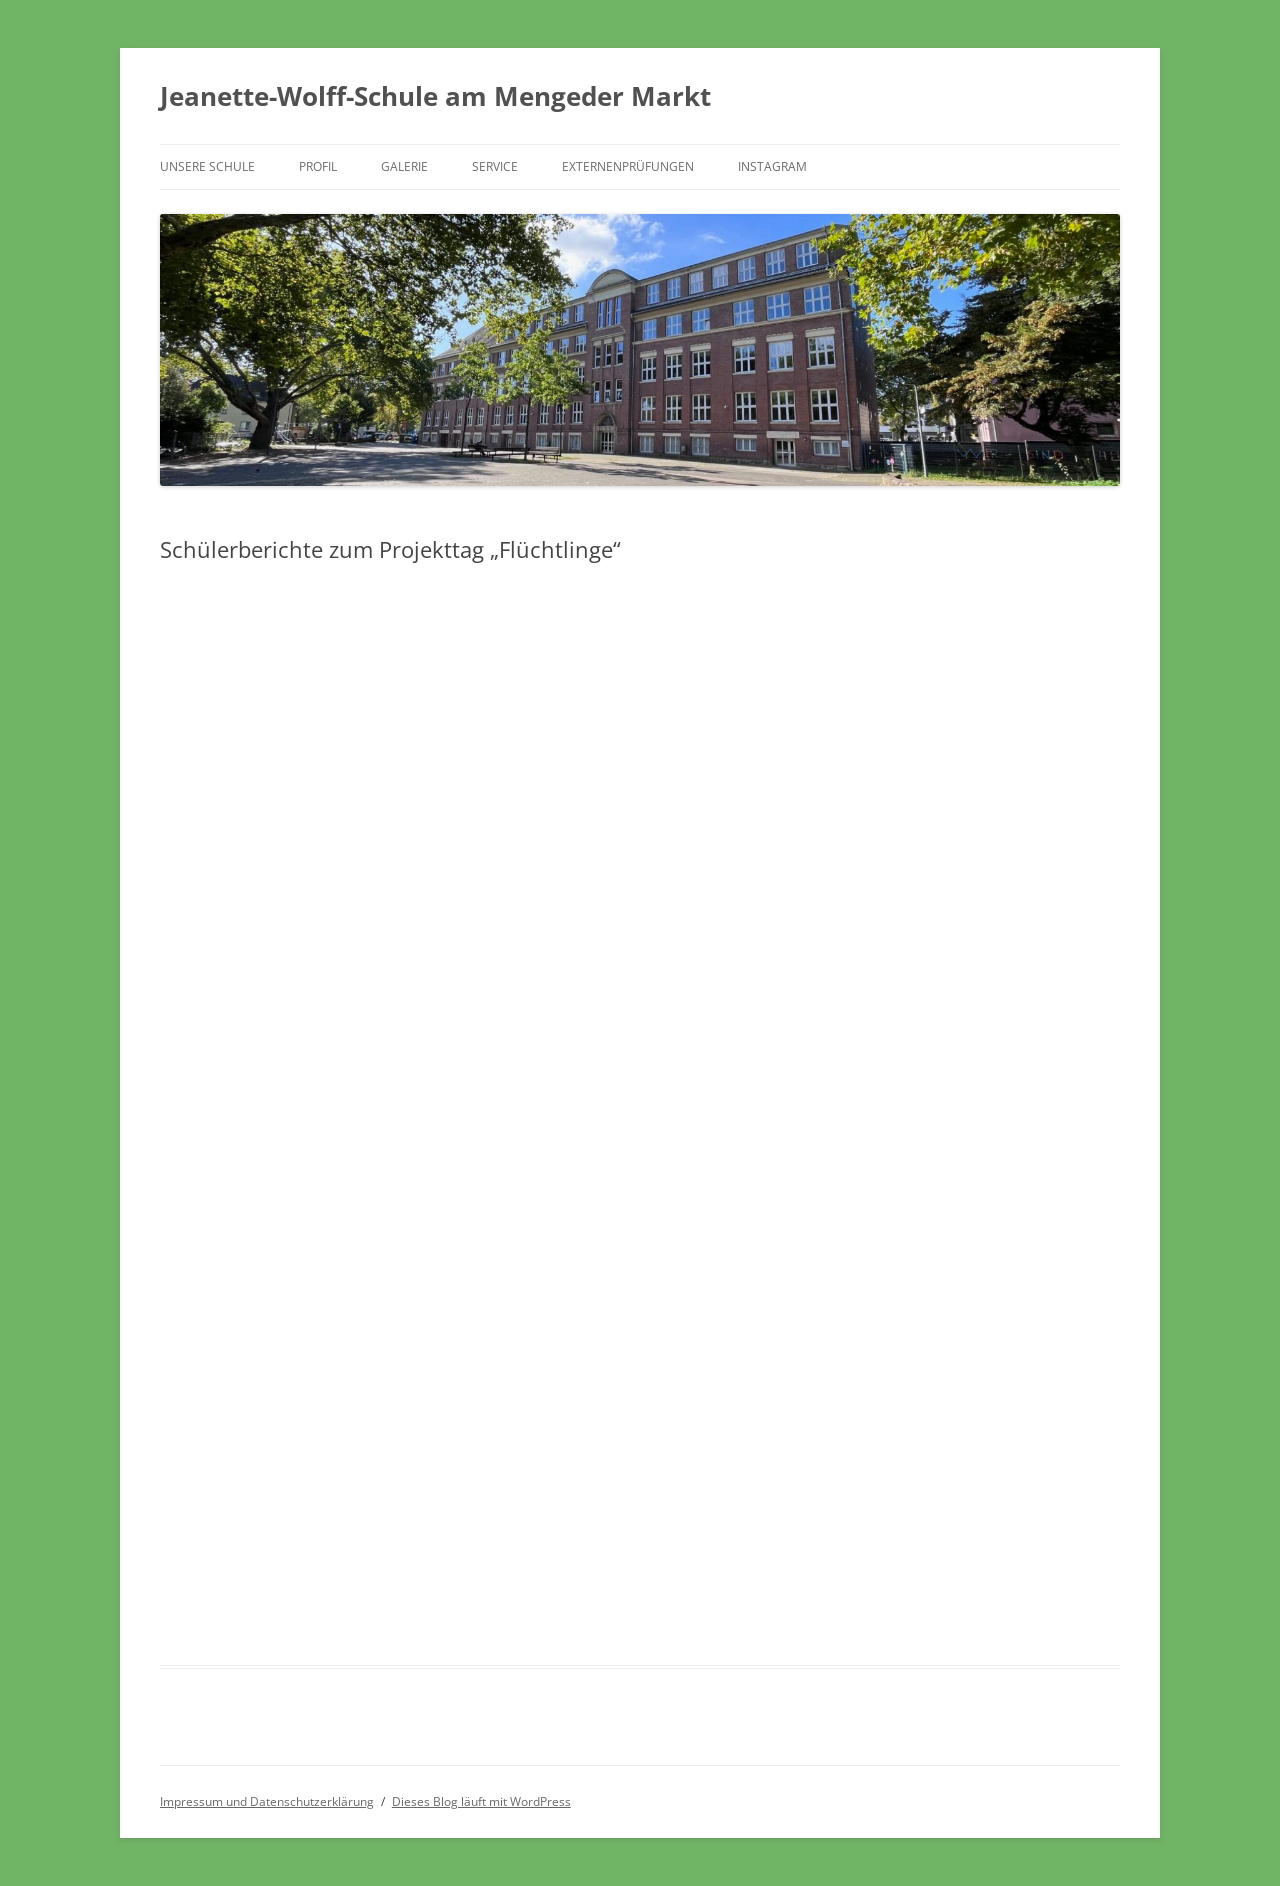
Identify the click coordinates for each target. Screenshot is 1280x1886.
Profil (318, 166)
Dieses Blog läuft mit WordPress (481, 1801)
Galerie (404, 166)
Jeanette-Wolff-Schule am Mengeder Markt (435, 96)
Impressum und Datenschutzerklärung (267, 1801)
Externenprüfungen (628, 166)
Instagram (772, 166)
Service (495, 166)
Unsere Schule (207, 166)
